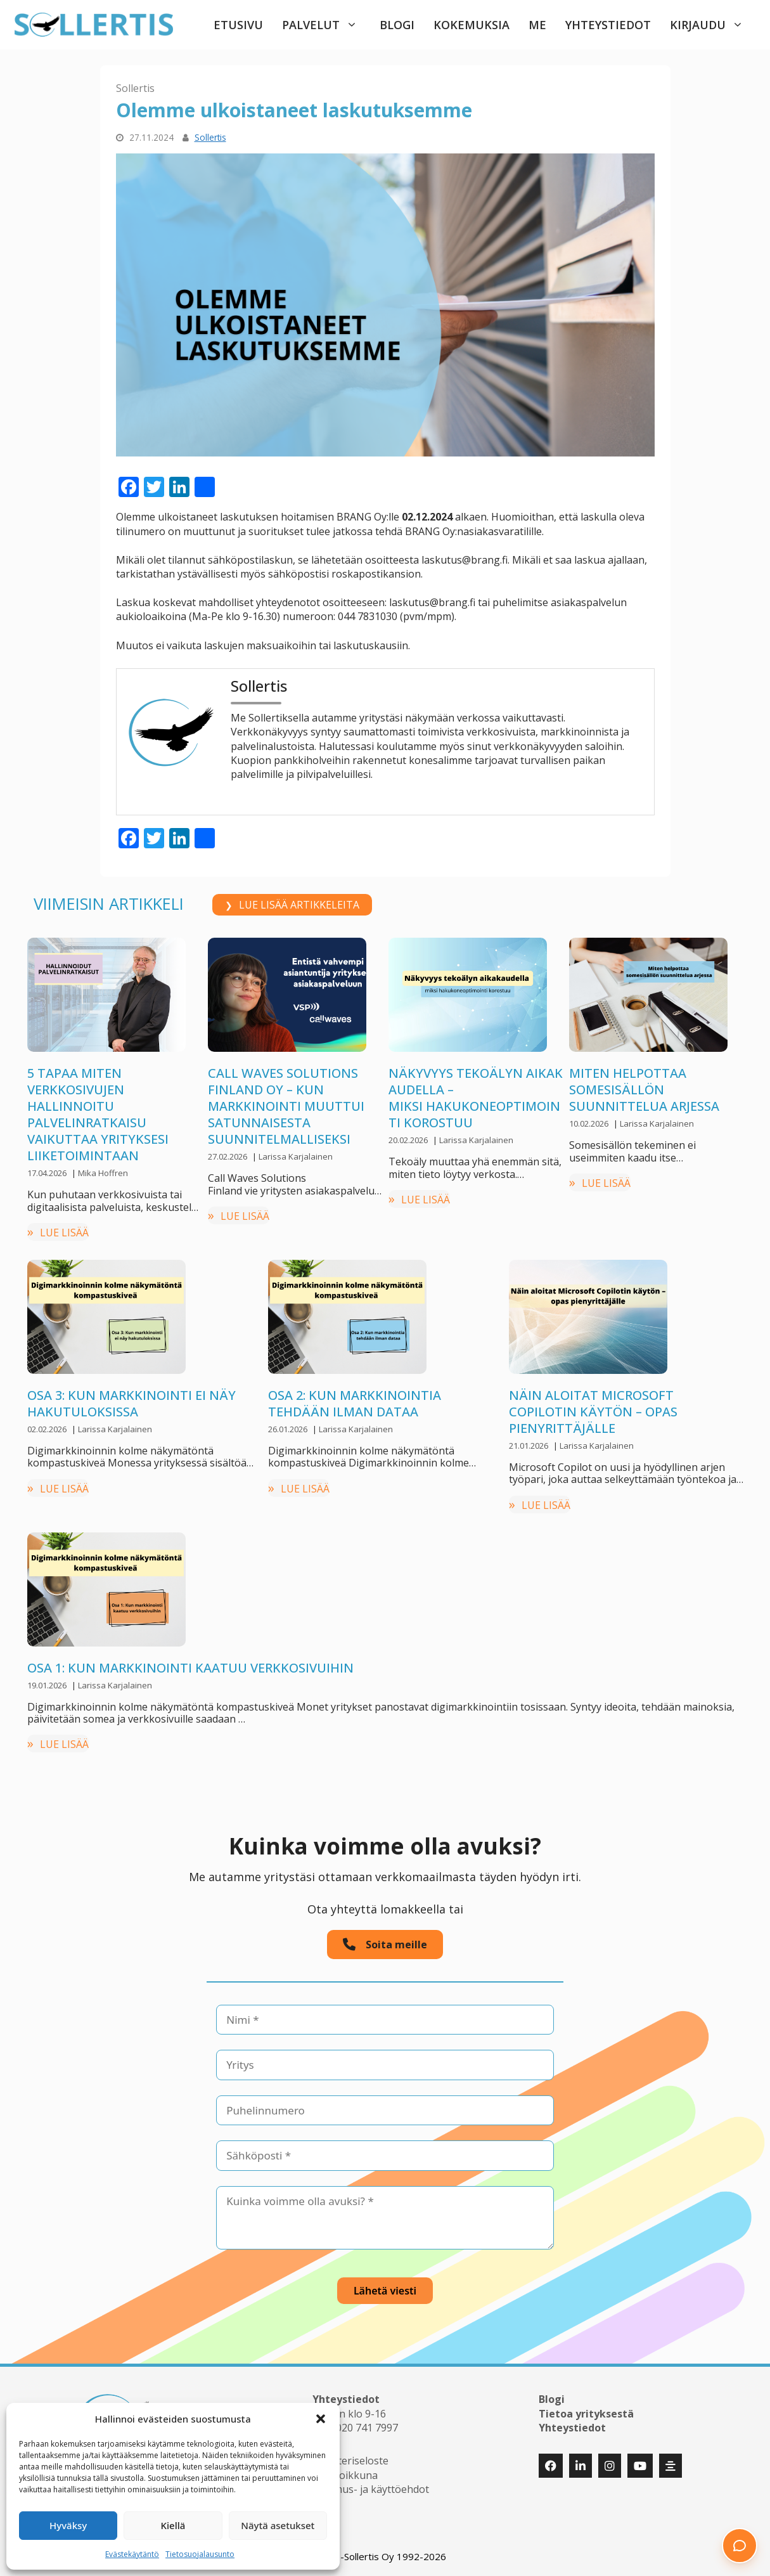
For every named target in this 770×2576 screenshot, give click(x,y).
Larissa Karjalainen (296, 1156)
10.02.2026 (589, 1123)
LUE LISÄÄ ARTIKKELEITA (299, 905)
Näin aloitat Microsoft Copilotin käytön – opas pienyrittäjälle (593, 1412)
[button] (320, 2418)
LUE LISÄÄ (64, 1232)
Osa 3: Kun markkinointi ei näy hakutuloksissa (131, 1403)
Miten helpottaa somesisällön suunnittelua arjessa (644, 1090)
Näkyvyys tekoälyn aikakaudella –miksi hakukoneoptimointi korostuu (475, 1098)
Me (537, 24)
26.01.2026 (288, 1429)
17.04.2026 (47, 1173)
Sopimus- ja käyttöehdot (370, 2489)
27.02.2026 (228, 1156)
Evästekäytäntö (132, 2554)
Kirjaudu (713, 24)
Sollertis (135, 88)
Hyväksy (68, 2525)
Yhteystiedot (608, 24)
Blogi (397, 24)
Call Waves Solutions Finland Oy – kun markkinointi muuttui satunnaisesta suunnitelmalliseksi (286, 1106)
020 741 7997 (367, 2428)
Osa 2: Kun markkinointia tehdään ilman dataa (354, 1403)
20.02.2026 (409, 1140)
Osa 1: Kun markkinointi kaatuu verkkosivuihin (190, 1667)
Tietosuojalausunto (199, 2554)
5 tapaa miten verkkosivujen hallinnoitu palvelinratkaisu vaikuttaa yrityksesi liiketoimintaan (98, 1114)
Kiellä (173, 2525)
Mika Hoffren (103, 1173)
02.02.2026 (47, 1429)
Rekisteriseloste (350, 2461)
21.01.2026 (529, 1445)
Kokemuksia (471, 24)
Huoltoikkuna (345, 2475)
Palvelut (326, 24)
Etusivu (238, 24)
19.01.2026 (47, 1685)
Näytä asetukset (277, 2525)
